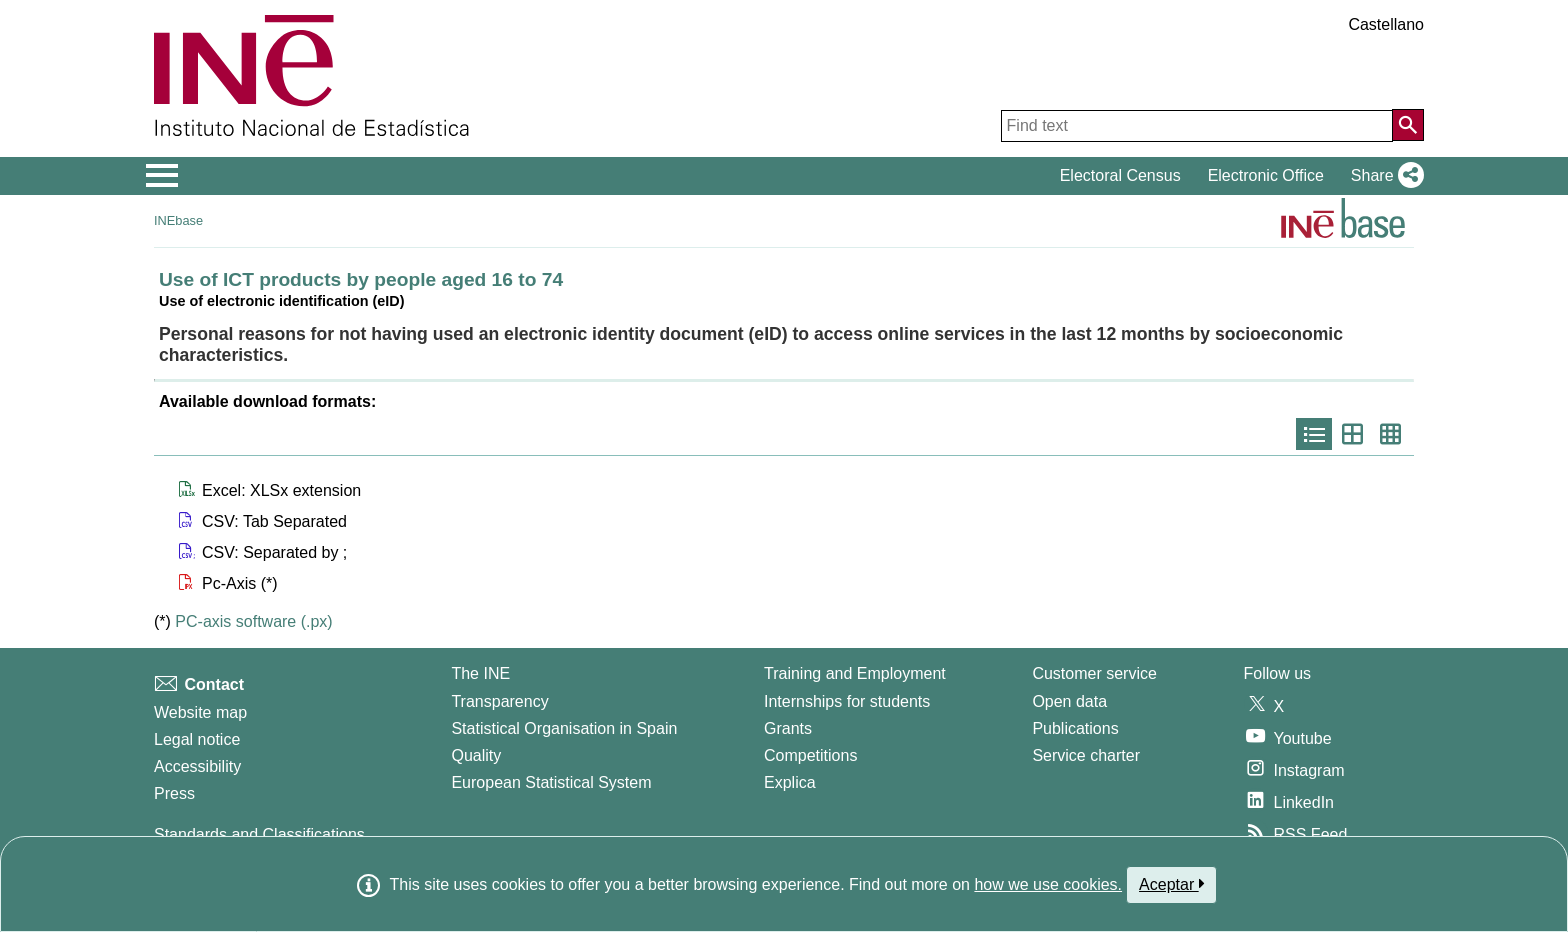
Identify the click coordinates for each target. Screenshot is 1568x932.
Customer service (1094, 673)
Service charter (1086, 755)
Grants (788, 728)
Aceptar (1171, 884)
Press (174, 793)
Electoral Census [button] (1120, 175)
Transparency (499, 701)
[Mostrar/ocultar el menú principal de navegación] (162, 176)
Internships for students (847, 701)
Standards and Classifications (259, 834)
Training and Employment (855, 673)
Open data (1069, 701)
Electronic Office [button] (1266, 175)
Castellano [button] (1386, 24)
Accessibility (197, 766)
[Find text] (1197, 126)
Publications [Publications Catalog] (1075, 728)
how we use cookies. (1048, 884)
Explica (790, 782)
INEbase (178, 220)
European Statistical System (551, 782)
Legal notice (197, 739)
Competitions (810, 755)
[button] (1383, 176)
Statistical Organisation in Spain (564, 728)
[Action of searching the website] (1408, 125)
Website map (200, 712)
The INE (480, 673)
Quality (476, 755)
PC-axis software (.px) (253, 621)
